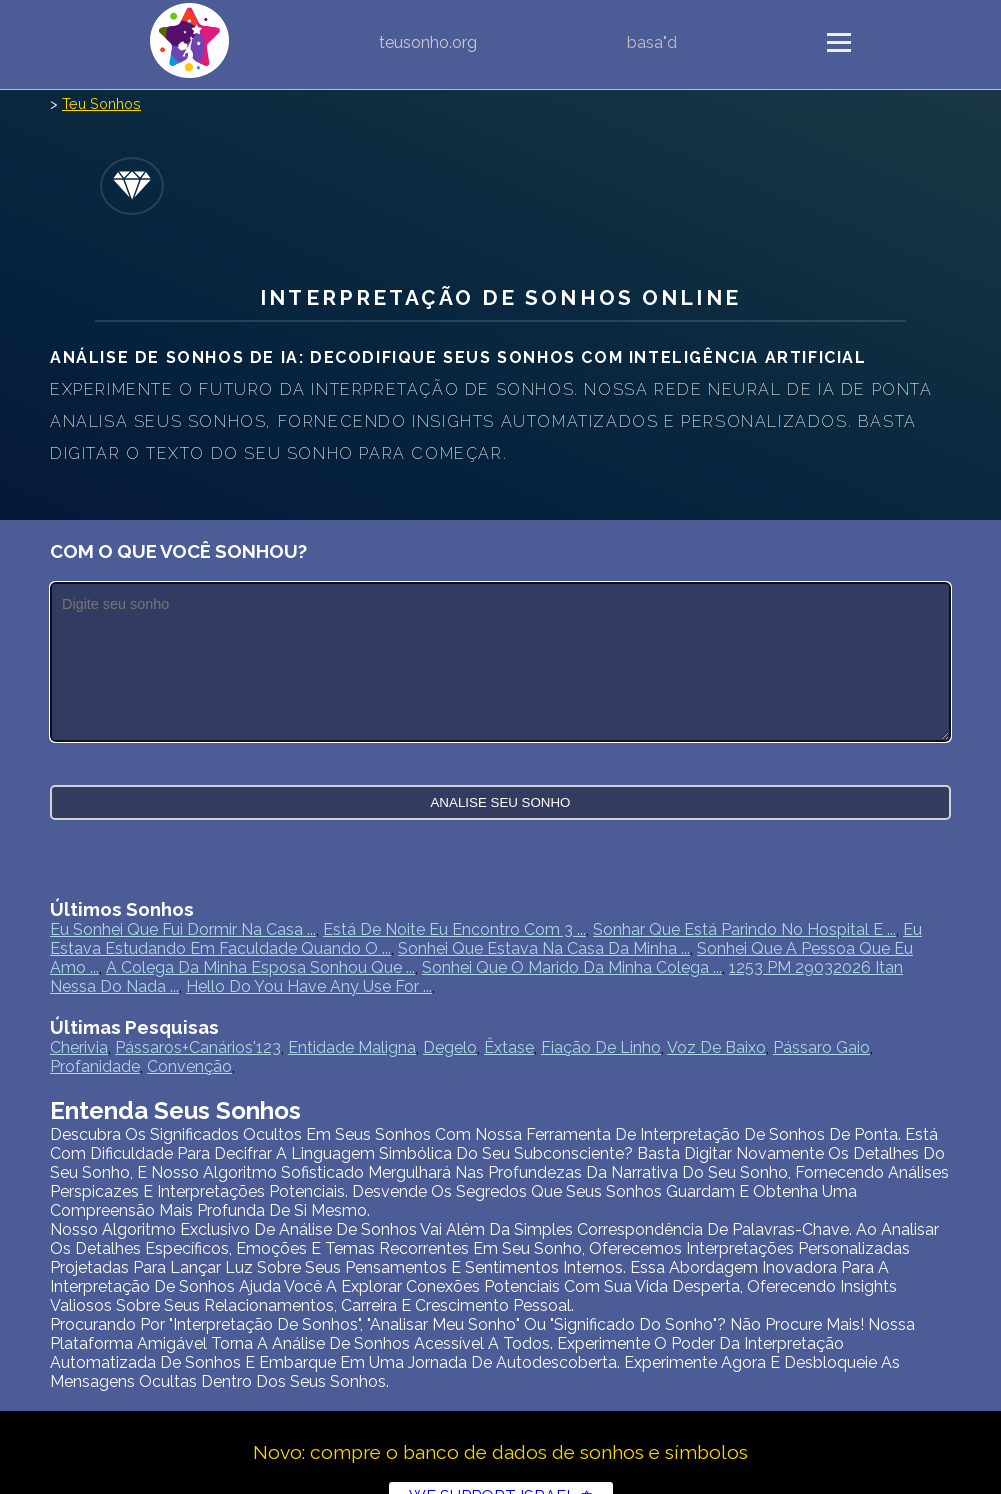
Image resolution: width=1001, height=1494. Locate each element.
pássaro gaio (821, 1047)
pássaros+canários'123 (198, 1047)
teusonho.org (428, 42)
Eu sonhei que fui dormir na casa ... (183, 929)
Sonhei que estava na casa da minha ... (544, 948)
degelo (450, 1047)
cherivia (79, 1047)
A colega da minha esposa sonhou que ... (260, 967)
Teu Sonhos (101, 103)
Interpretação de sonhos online (500, 297)
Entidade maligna (352, 1047)
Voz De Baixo (716, 1047)
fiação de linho (601, 1047)
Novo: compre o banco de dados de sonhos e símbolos (500, 1452)
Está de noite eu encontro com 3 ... (454, 929)
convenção (189, 1066)
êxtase (509, 1047)
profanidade (95, 1066)
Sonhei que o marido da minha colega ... (572, 967)
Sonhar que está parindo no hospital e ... (744, 929)
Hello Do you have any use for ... (309, 986)
